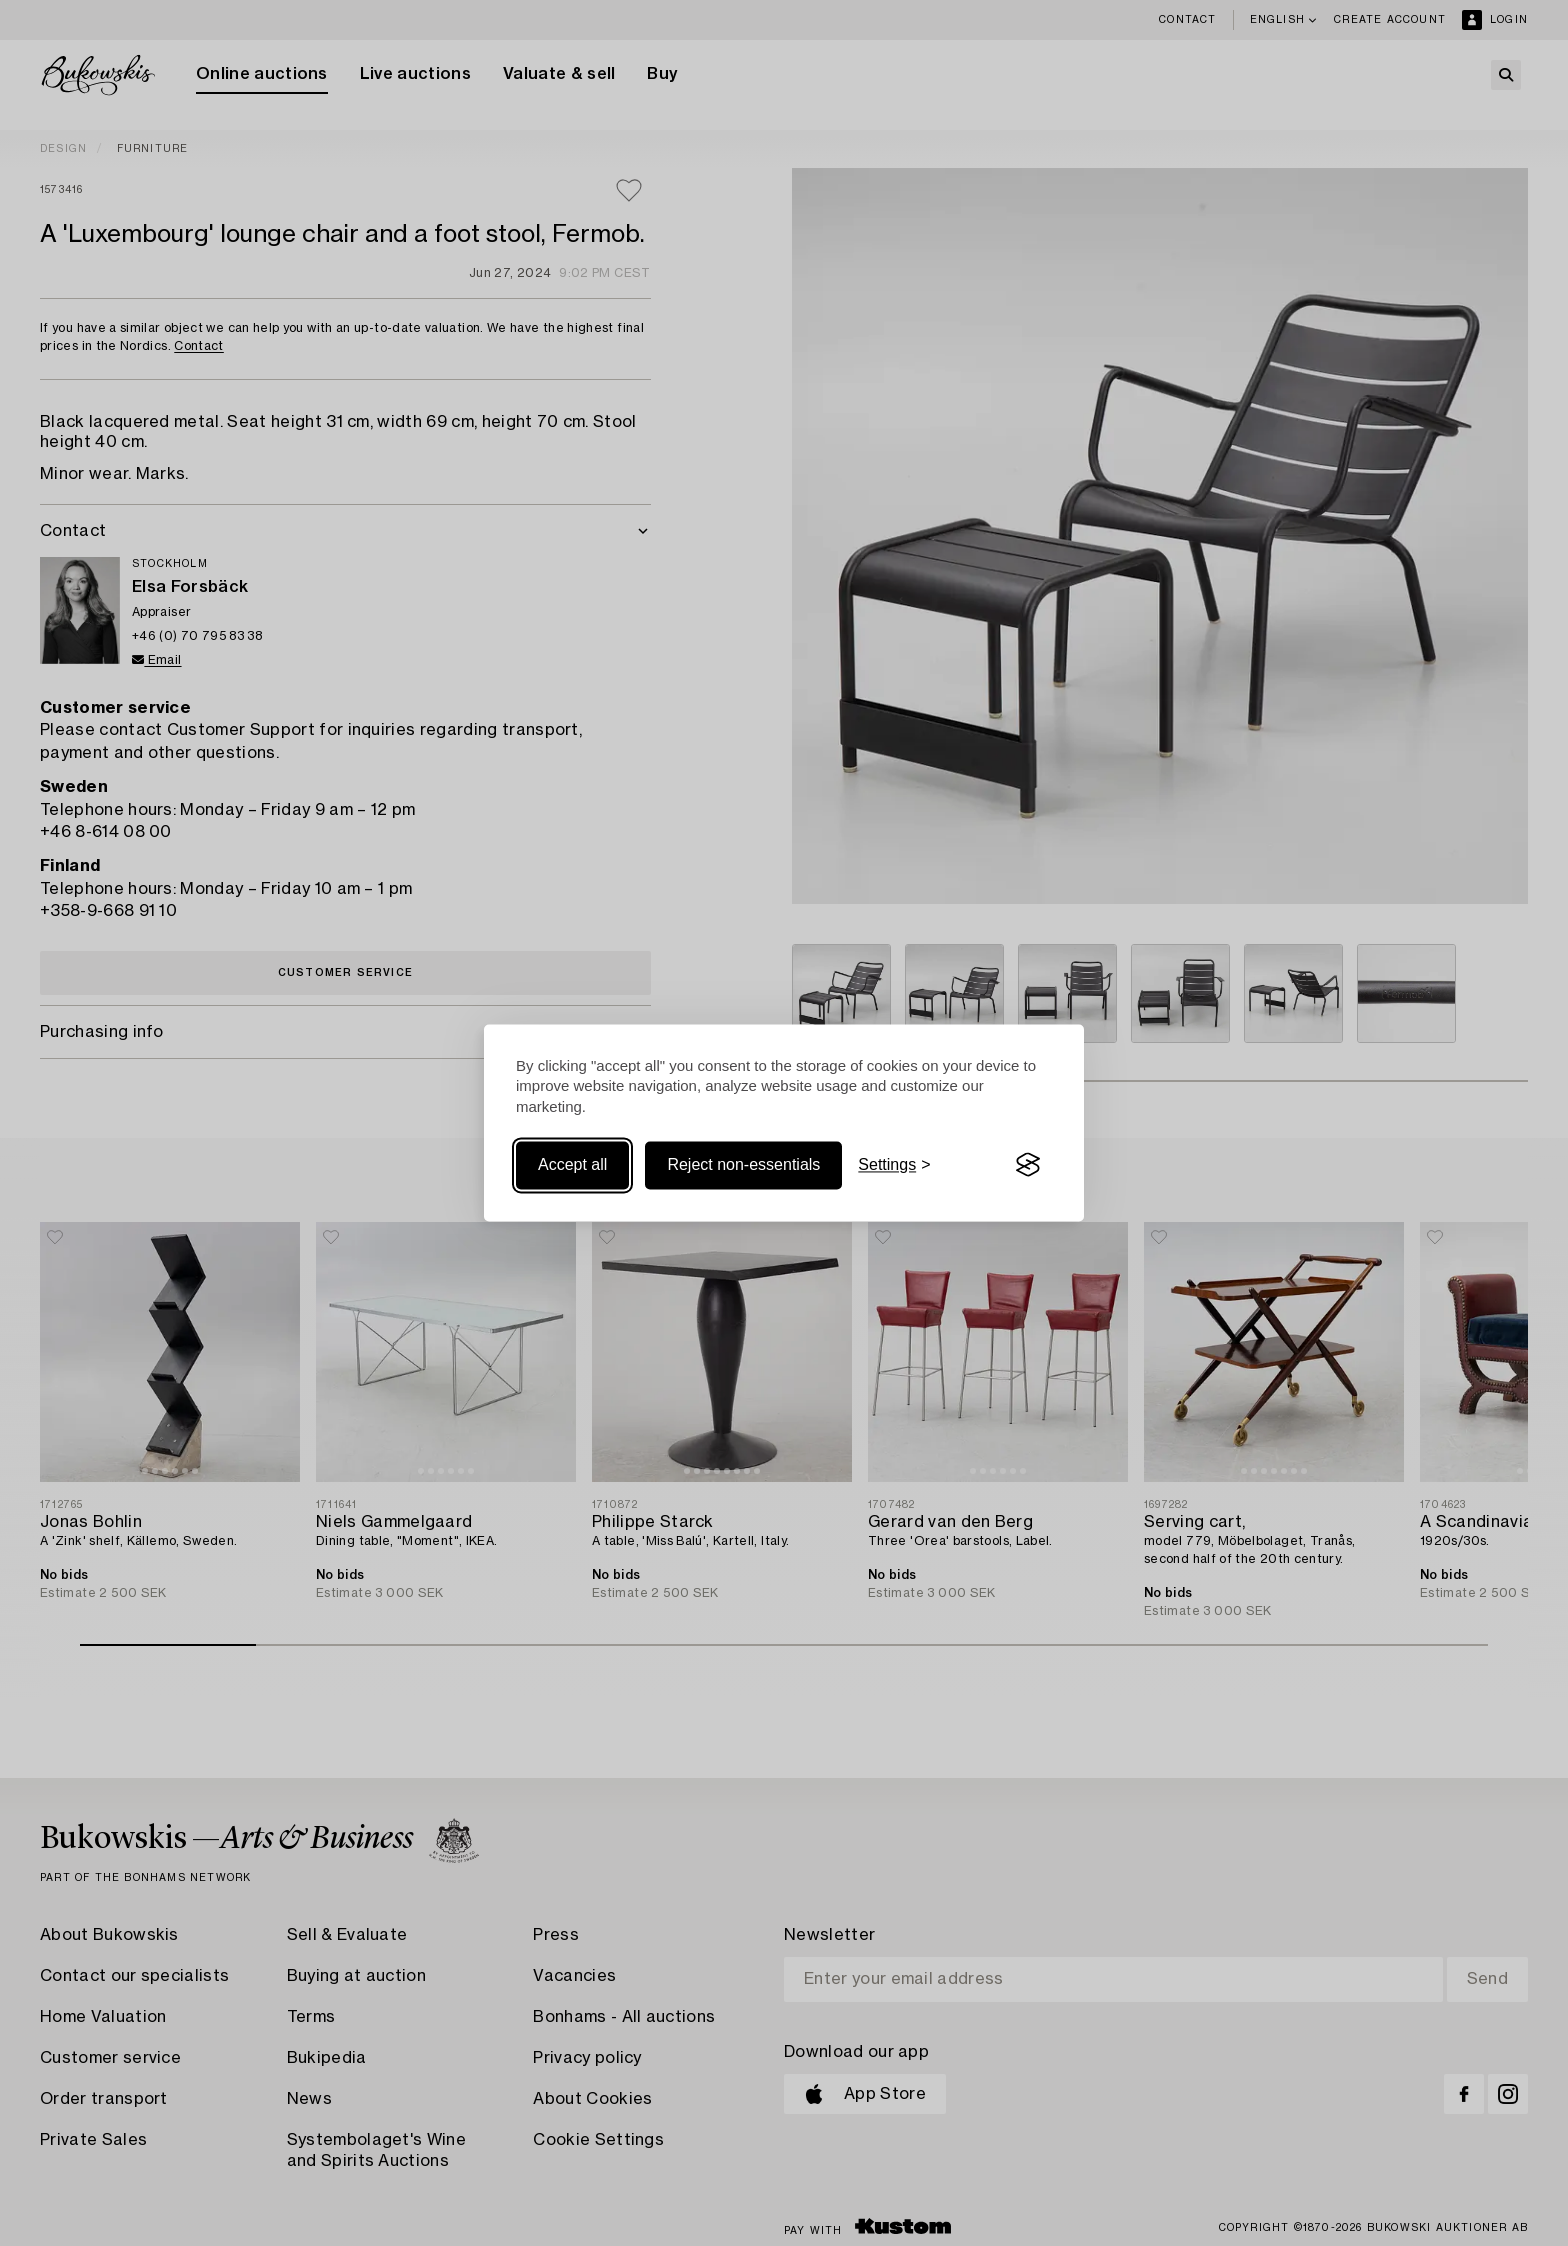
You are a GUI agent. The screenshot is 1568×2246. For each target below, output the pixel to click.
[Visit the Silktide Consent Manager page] (1028, 1165)
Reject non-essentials (743, 1164)
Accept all (572, 1164)
